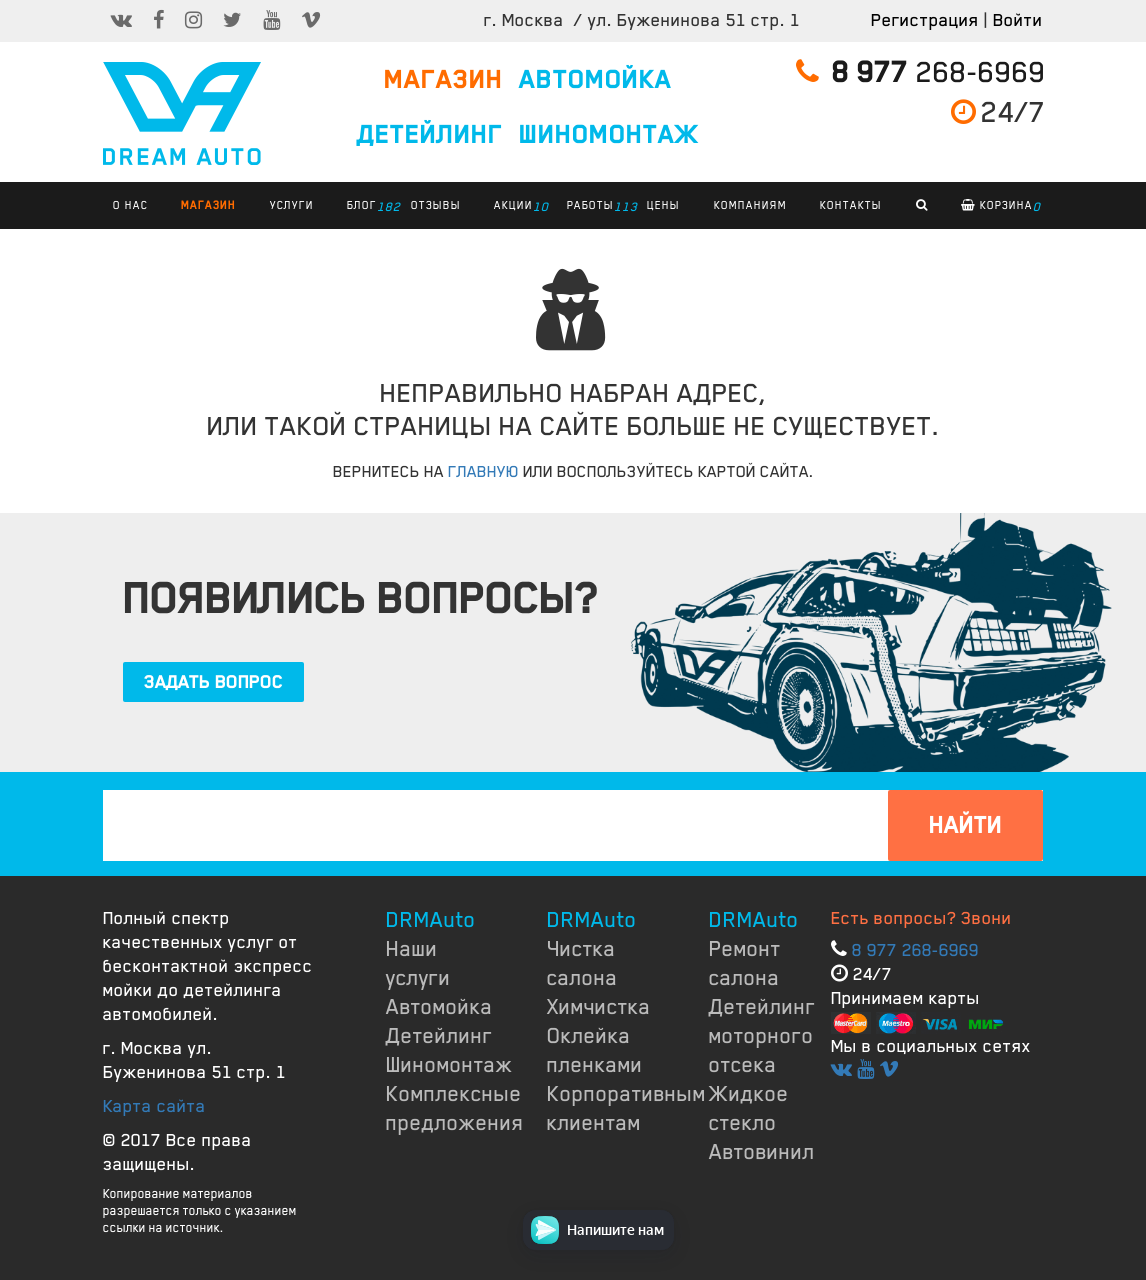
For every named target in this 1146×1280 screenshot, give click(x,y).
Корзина (1001, 207)
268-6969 (921, 72)
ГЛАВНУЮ (483, 472)
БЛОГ (367, 207)
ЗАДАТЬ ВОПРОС (213, 682)
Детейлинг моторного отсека (762, 1036)
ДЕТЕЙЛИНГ (430, 135)
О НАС (130, 205)
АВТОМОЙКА (595, 80)
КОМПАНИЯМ (750, 205)
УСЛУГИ (292, 205)
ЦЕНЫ (663, 205)
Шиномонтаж (449, 1065)
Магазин (208, 205)
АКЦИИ (518, 207)
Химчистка (599, 1007)
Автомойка (439, 1007)
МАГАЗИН (443, 80)
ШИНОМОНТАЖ (609, 135)
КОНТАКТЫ (851, 205)
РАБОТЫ (595, 207)
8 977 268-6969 (915, 950)
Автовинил (762, 1152)
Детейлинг (439, 1036)
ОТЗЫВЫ (436, 205)
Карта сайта (154, 1106)
